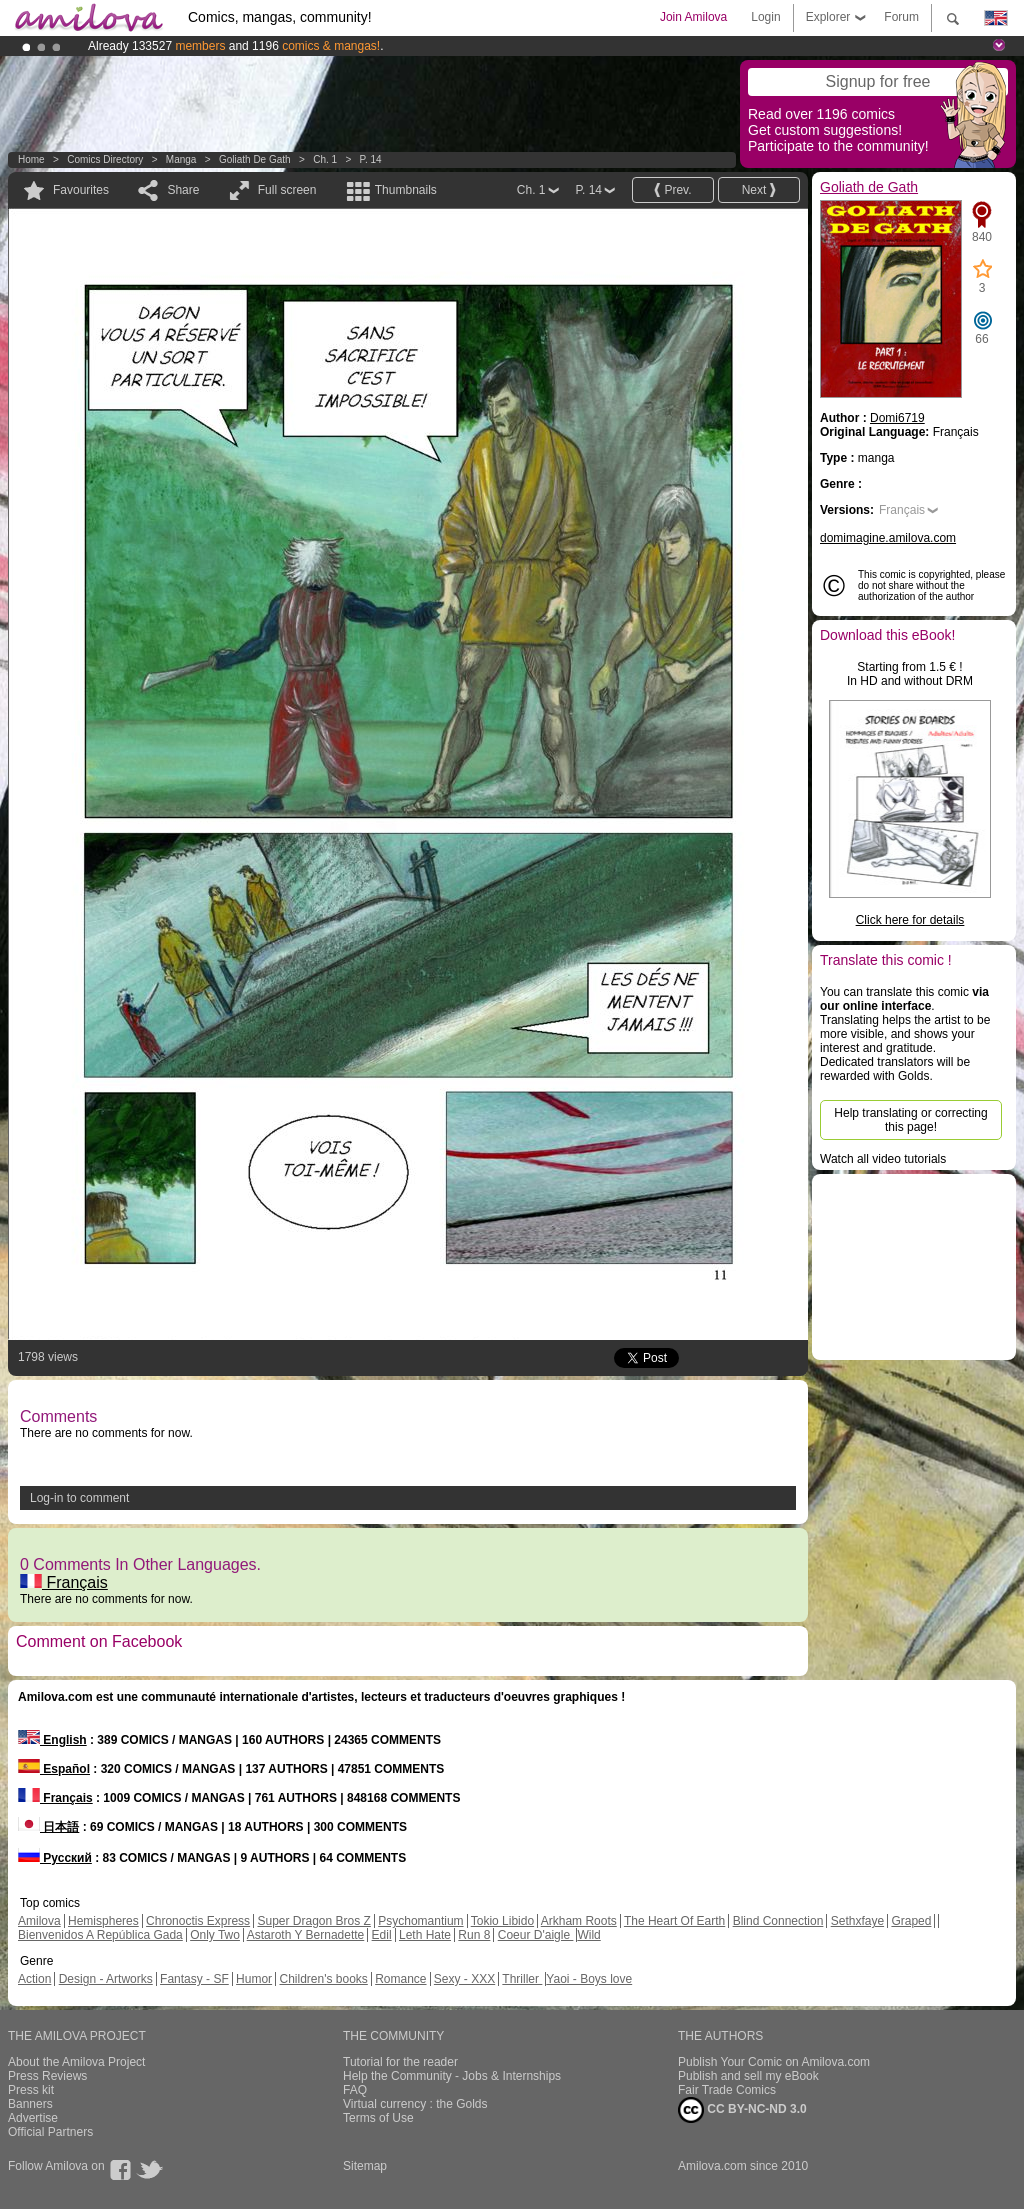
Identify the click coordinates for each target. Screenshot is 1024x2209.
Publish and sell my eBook (748, 2076)
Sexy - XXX (464, 1979)
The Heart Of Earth (674, 1921)
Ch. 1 (325, 159)
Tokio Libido (502, 1921)
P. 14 (371, 159)
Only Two (215, 1935)
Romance (400, 1979)
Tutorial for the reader (400, 2062)
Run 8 (474, 1935)
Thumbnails (406, 190)
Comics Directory (105, 159)
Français (64, 1582)
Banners (30, 2104)
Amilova (39, 1921)
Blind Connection (778, 1921)
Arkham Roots (579, 1921)
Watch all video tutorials (883, 1159)
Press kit (31, 2090)
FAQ (355, 2090)
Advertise (33, 2118)
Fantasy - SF (194, 1979)
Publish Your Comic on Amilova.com (774, 2062)
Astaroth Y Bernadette (306, 1935)
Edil (382, 1935)
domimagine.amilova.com (888, 538)
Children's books (323, 1979)
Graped (911, 1921)
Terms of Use (378, 2118)
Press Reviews (47, 2076)
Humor (254, 1979)
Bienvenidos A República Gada (100, 1935)
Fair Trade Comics (727, 2090)
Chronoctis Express (198, 1921)
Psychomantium (420, 1921)
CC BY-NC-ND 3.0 (742, 2110)
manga (181, 159)
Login (765, 17)
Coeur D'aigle (536, 1935)
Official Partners (50, 2132)
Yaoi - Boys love (589, 1979)
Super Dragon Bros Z (313, 1921)
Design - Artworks (106, 1979)
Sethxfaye (857, 1921)
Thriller (522, 1979)
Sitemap (365, 2166)
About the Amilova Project (76, 2062)
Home (31, 159)
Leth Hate (425, 1935)
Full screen (287, 190)
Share (183, 190)
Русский (55, 1858)
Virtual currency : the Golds (415, 2104)
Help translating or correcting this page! (910, 1120)
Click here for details (910, 920)
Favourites (81, 190)
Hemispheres (103, 1921)
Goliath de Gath (255, 159)
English (52, 1740)
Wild (588, 1935)
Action (34, 1979)
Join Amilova (693, 17)
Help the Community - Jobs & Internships (452, 2076)
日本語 (48, 1827)
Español (54, 1769)
